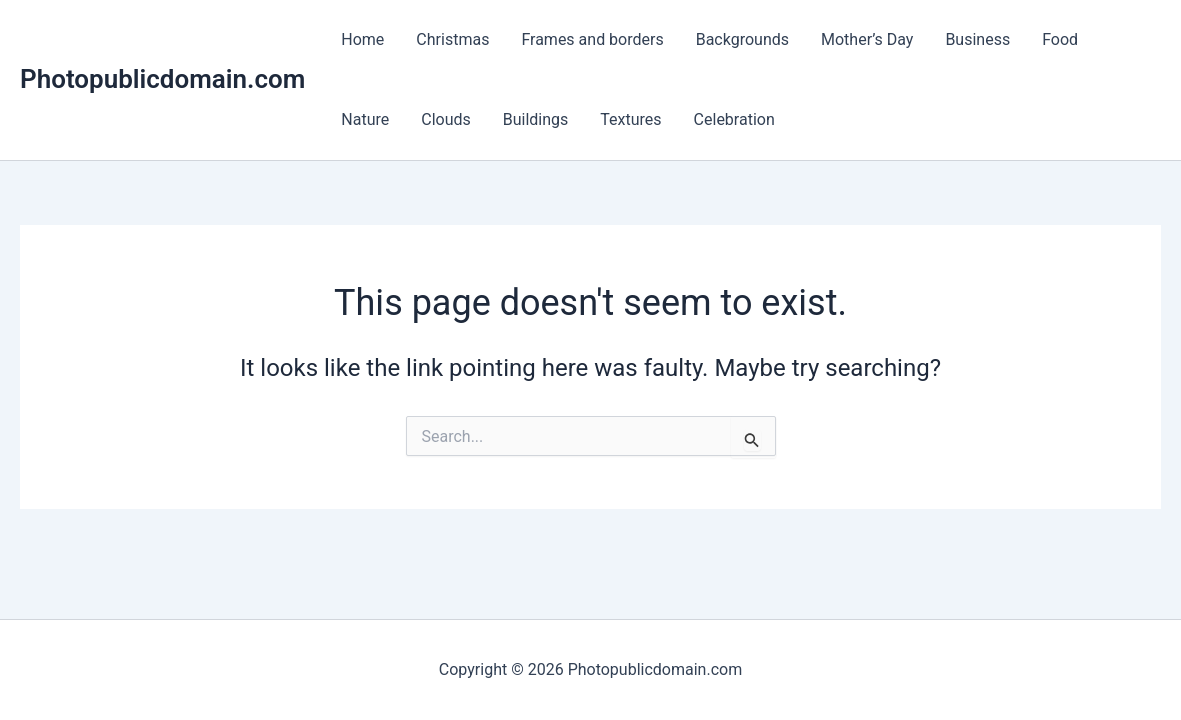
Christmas (452, 39)
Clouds (446, 119)
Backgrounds (742, 39)
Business (977, 39)
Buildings (536, 119)
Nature (365, 119)
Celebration (734, 119)
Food (1060, 39)
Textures (630, 119)
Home (362, 39)
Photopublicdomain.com (162, 79)
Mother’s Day (867, 39)
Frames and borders (592, 39)
